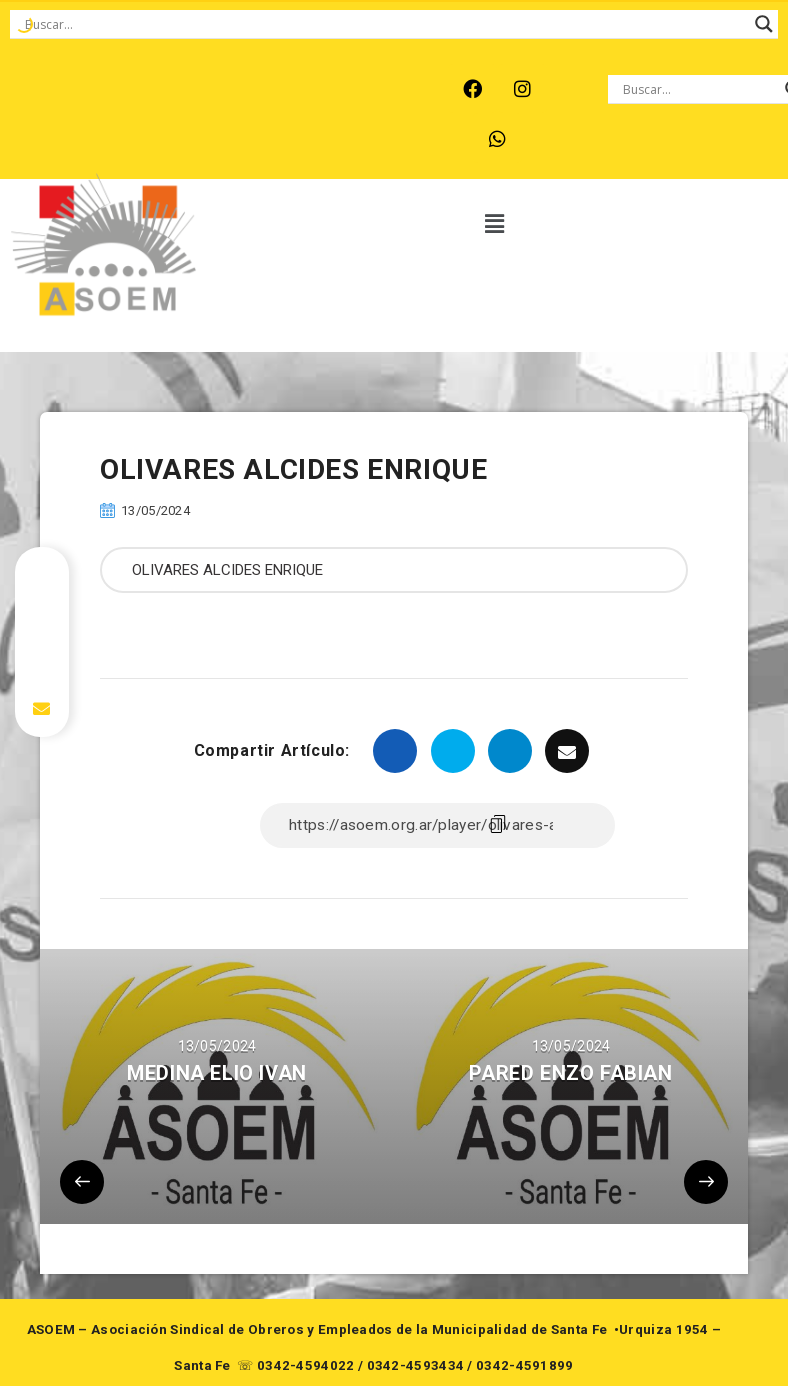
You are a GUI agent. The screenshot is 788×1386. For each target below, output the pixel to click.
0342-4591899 (525, 1365)
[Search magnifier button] (764, 24)
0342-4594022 (306, 1365)
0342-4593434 (416, 1365)
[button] (495, 225)
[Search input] (385, 24)
